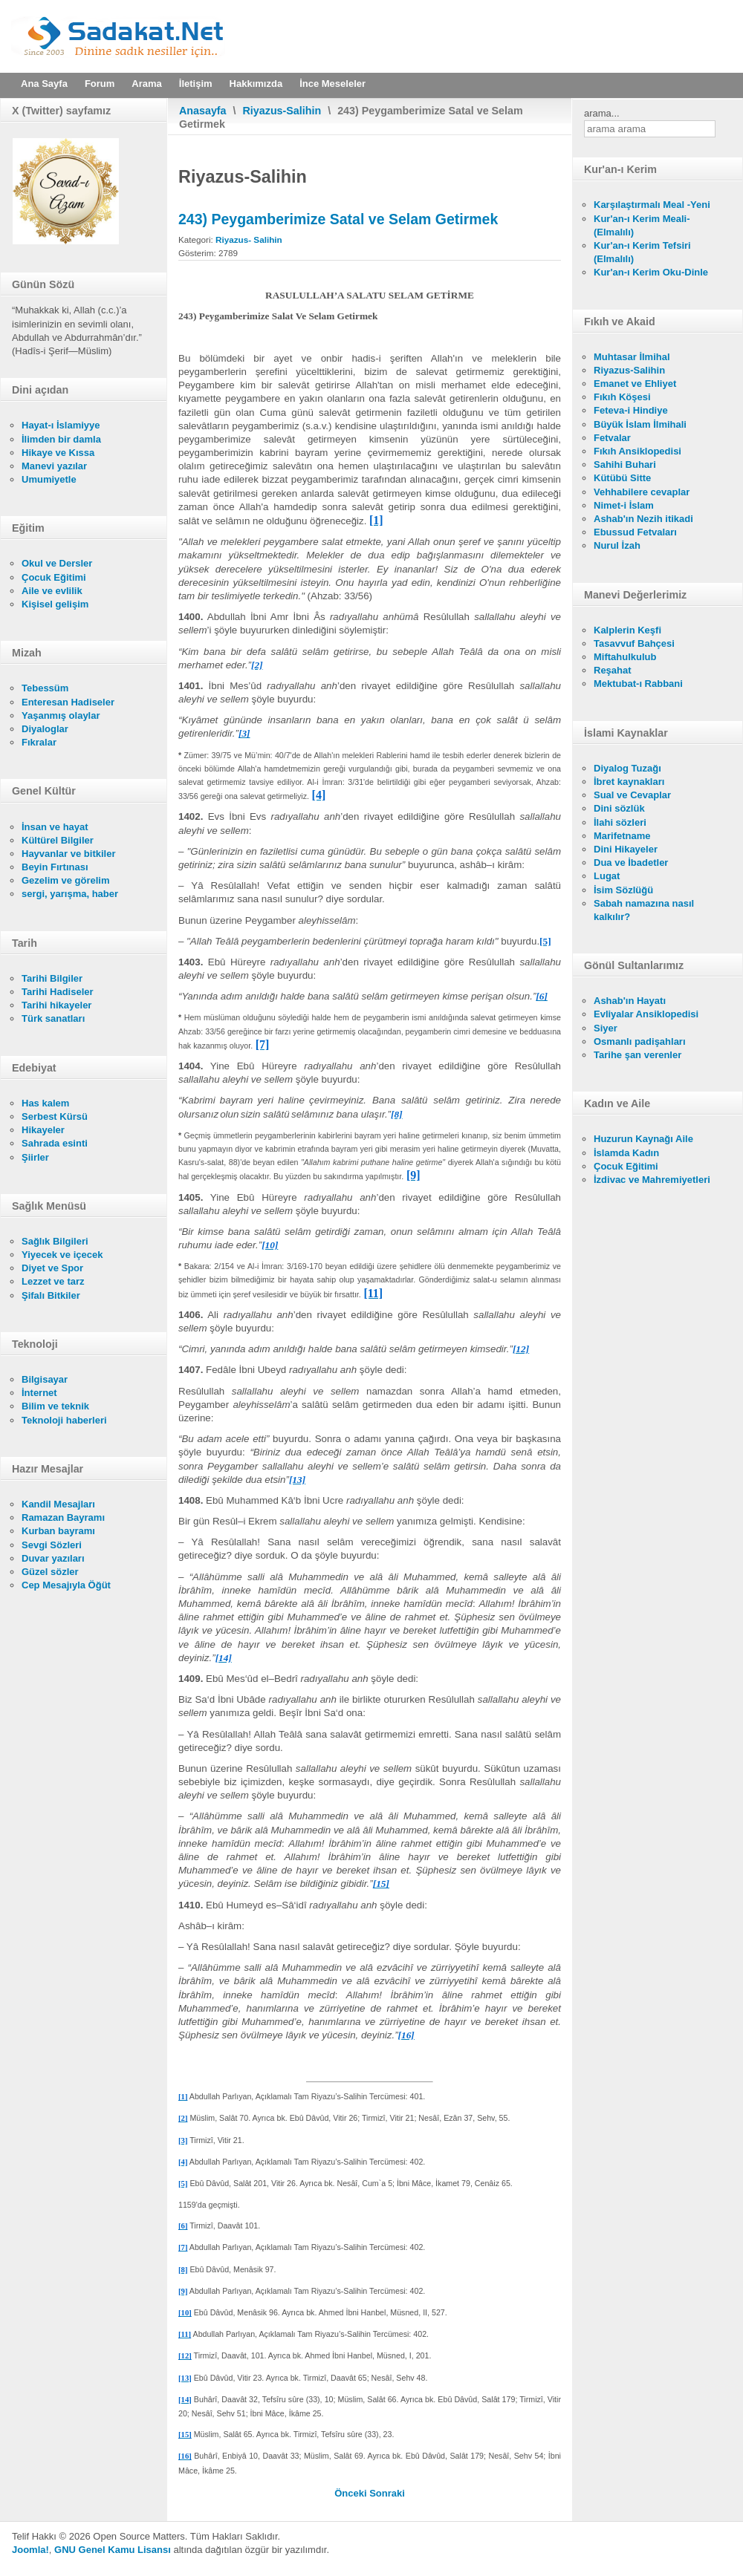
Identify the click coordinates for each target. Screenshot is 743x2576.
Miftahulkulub (625, 656)
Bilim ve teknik (55, 1406)
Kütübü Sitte (622, 477)
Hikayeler (43, 1129)
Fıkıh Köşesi (622, 396)
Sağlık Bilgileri (55, 1241)
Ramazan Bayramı (63, 1517)
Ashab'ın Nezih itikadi (643, 518)
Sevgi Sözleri (52, 1545)
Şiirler (35, 1157)
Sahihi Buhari (625, 464)
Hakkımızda (256, 83)
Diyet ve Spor (52, 1268)
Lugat (607, 875)
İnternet (39, 1392)
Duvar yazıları (53, 1558)
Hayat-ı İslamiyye (61, 425)
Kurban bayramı (58, 1530)
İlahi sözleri (620, 822)
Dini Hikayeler (626, 849)
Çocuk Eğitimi (54, 577)
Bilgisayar (45, 1379)
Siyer (605, 1028)
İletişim (195, 83)
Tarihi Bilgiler (52, 978)
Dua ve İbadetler (631, 862)
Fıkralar (39, 742)
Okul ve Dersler (57, 563)
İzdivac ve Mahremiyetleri (652, 1179)
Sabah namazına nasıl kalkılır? (644, 910)
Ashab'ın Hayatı (630, 1000)
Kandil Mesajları (58, 1504)
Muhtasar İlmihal (632, 356)
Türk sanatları (53, 1018)
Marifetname (622, 835)
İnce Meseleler (332, 83)
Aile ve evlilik (52, 590)
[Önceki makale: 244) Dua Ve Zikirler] (351, 2493)
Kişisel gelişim (55, 604)
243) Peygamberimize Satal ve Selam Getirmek (338, 219)
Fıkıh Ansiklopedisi (637, 451)
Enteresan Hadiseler (68, 702)
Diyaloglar (45, 728)
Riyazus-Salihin (282, 111)
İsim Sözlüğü (623, 890)
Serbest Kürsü (55, 1116)
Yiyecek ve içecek (62, 1254)
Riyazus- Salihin (248, 239)
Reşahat (613, 670)
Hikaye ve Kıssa (58, 452)
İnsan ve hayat (55, 826)
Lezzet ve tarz (53, 1281)
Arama (146, 83)
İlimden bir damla (61, 439)
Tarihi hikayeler (56, 1005)
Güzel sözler (50, 1571)
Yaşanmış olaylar (61, 715)
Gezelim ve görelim (66, 880)
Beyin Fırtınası (55, 867)
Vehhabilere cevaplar (642, 492)
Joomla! (30, 2549)
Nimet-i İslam (624, 505)
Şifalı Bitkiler (51, 1295)
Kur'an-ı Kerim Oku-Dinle (651, 272)
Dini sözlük (619, 808)
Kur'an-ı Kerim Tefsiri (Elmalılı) (642, 252)
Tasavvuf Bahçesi (634, 643)
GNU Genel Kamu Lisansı (112, 2549)
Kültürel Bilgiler (58, 840)
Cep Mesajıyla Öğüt (66, 1585)
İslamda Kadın (626, 1152)
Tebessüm (45, 688)
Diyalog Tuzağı (627, 768)
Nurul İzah (617, 545)
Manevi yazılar (54, 466)
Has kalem (45, 1103)
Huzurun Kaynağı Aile (643, 1138)
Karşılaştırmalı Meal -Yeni (652, 204)
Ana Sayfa (44, 83)
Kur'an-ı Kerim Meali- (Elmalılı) (642, 225)
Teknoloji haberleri (64, 1420)
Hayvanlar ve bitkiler (68, 853)
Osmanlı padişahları (640, 1041)
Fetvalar (612, 437)
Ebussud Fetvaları (635, 532)
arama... (602, 113)
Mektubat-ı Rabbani (638, 683)
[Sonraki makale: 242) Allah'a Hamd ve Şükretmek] (387, 2493)
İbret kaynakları (629, 781)
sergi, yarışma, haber (70, 893)
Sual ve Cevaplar (632, 794)
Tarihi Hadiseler (58, 991)
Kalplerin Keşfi (627, 630)
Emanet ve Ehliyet (635, 383)
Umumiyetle (49, 479)
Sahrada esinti (55, 1143)
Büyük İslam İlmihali (640, 424)
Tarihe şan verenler (637, 1054)
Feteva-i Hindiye (631, 410)
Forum (99, 83)
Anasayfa (203, 111)
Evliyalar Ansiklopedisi (646, 1014)
